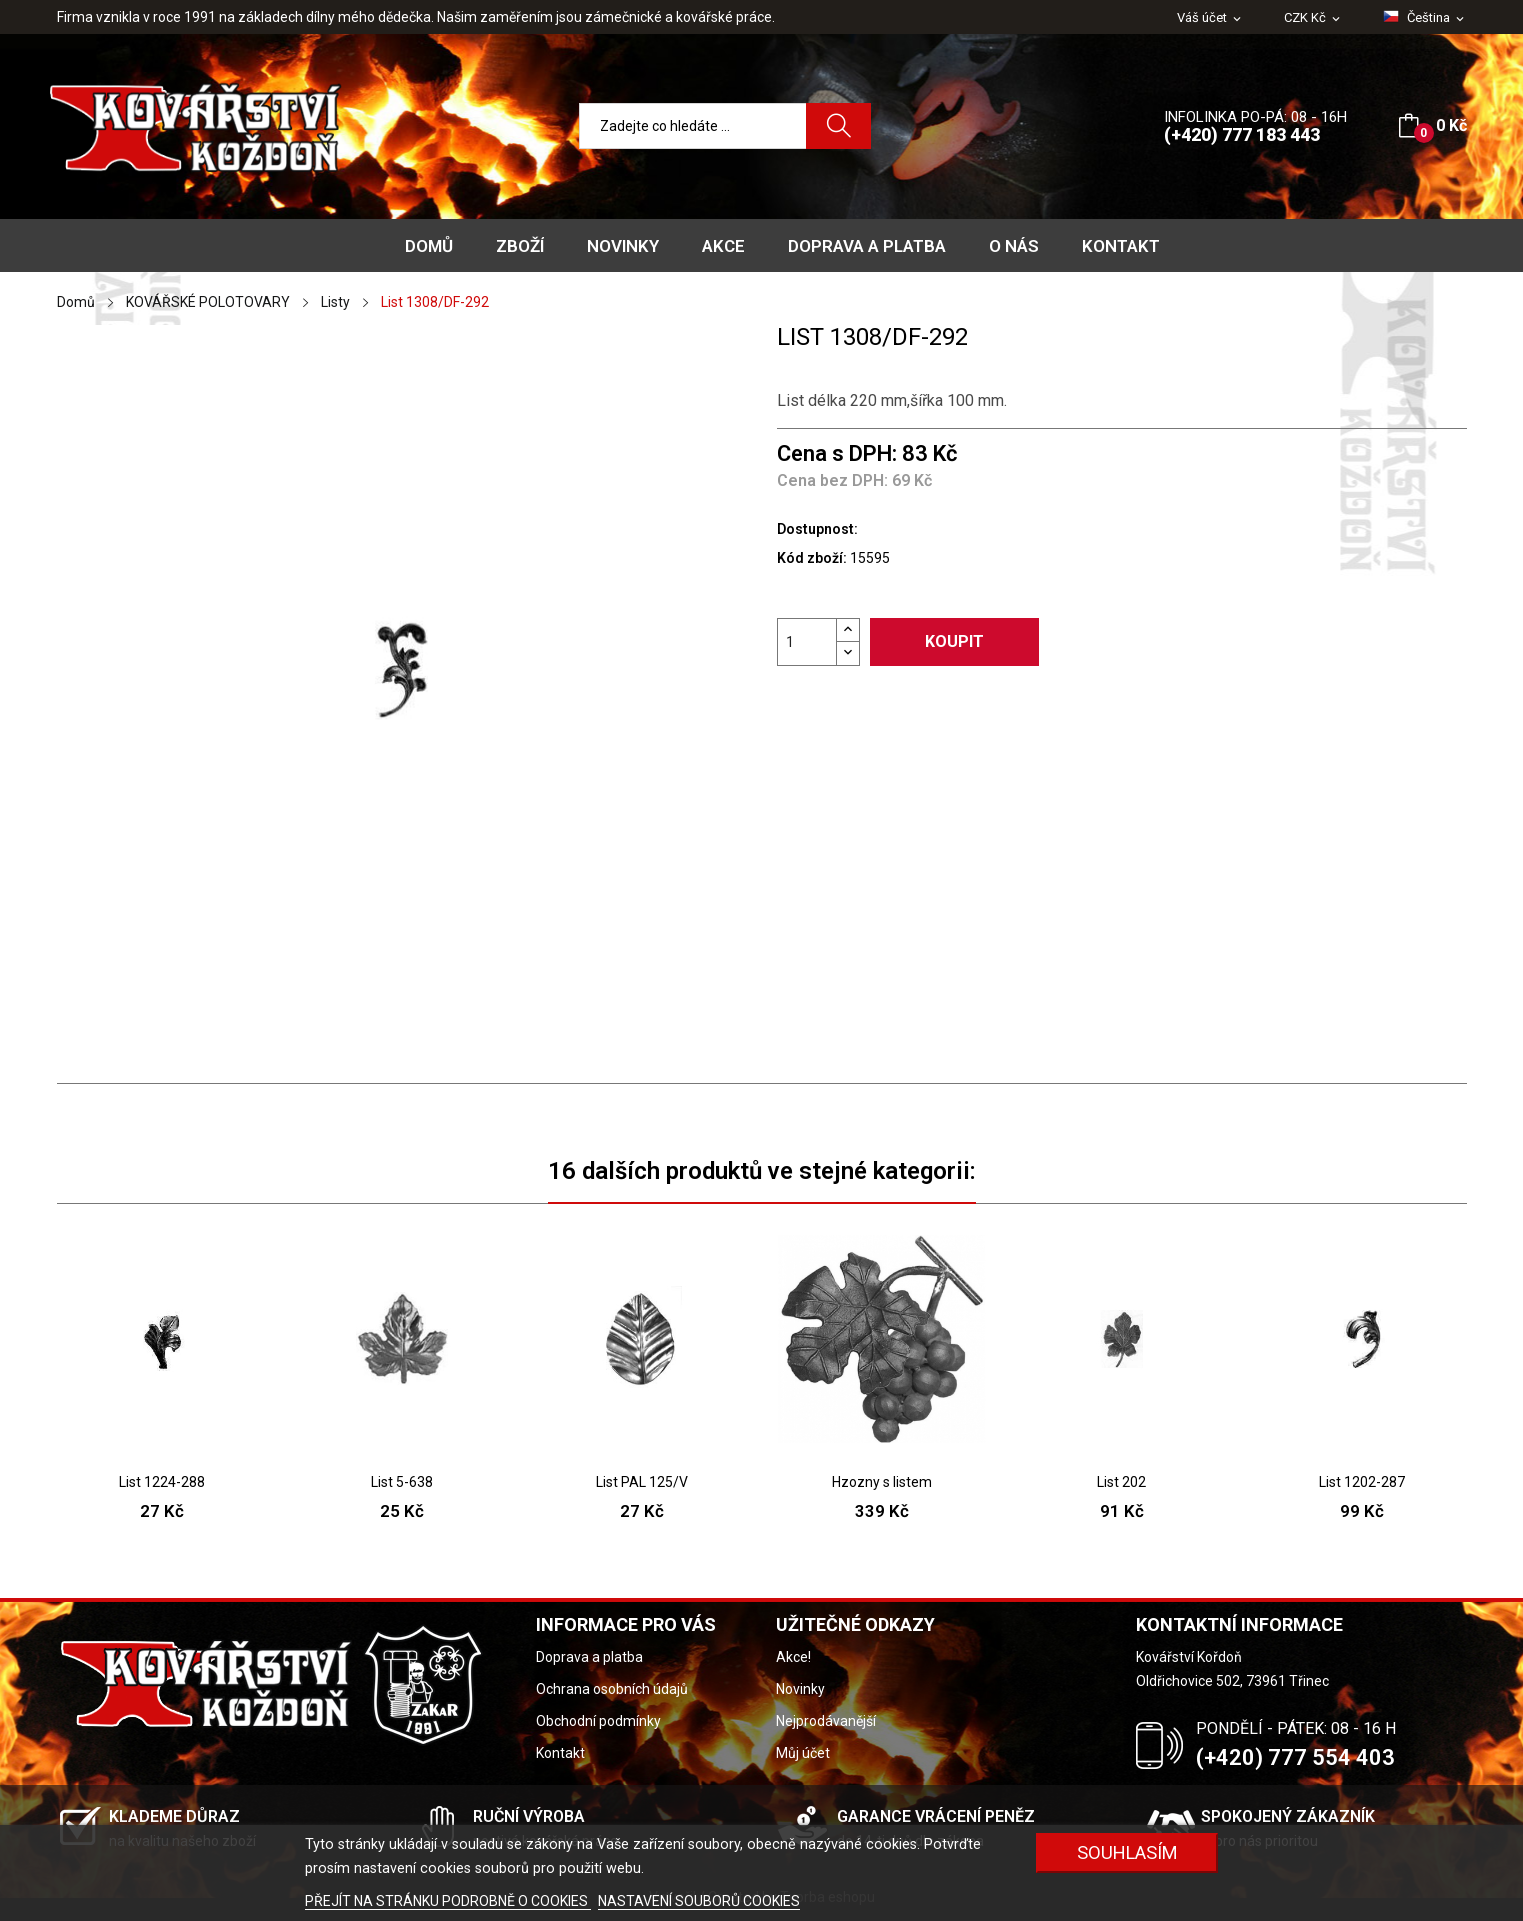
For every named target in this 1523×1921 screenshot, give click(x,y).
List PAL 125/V (642, 1482)
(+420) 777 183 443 (1242, 134)
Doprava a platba (589, 1657)
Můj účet (803, 1753)
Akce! (793, 1657)
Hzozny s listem (882, 1482)
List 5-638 (402, 1482)
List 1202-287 (1362, 1482)
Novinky (800, 1689)
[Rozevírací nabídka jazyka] (1425, 18)
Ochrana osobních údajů (612, 1689)
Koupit (954, 641)
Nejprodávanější (826, 1721)
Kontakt (560, 1753)
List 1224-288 (162, 1482)
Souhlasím (1127, 1852)
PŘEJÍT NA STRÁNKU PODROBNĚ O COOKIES (448, 1901)
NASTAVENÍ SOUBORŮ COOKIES (699, 1901)
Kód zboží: (812, 558)
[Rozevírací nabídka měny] (1313, 18)
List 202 (1121, 1482)
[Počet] (807, 642)
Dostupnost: (817, 529)
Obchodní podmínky (598, 1721)
